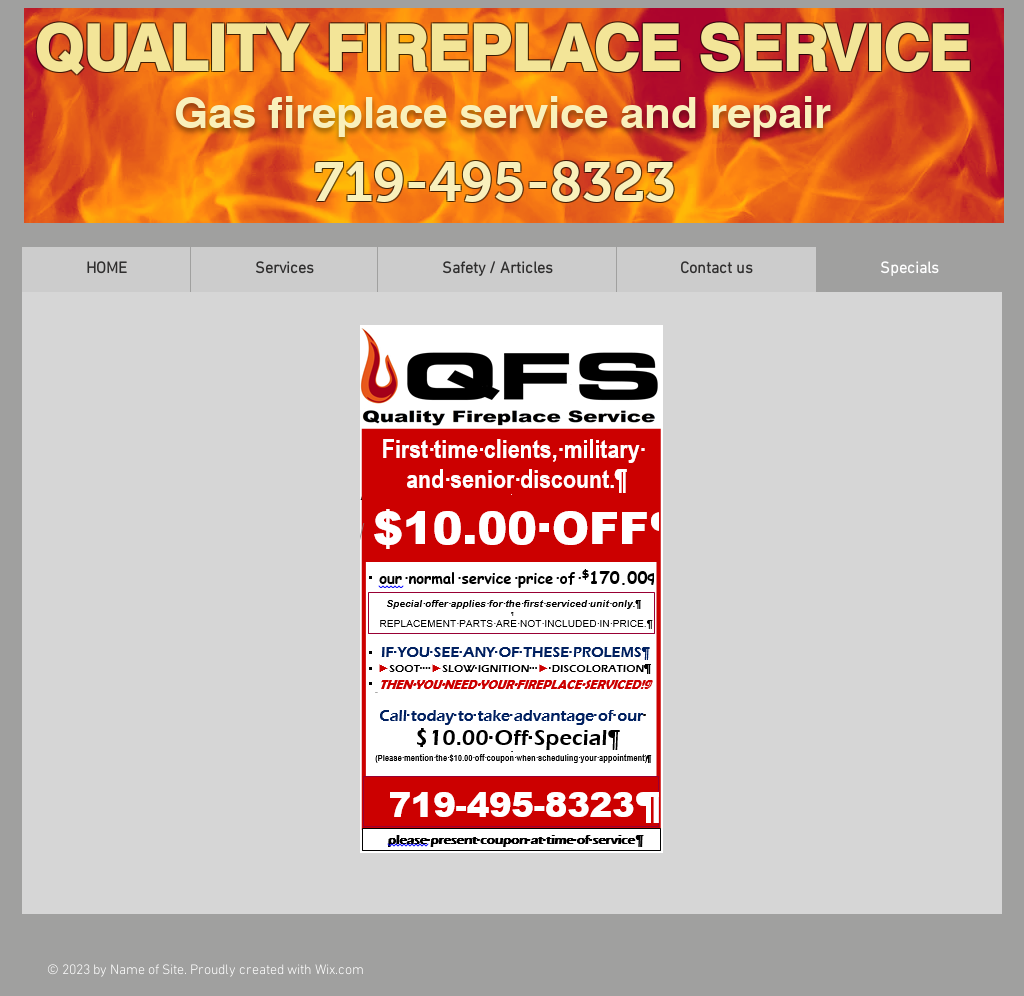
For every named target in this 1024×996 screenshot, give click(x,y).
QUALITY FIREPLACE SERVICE (502, 47)
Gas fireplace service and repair (502, 112)
